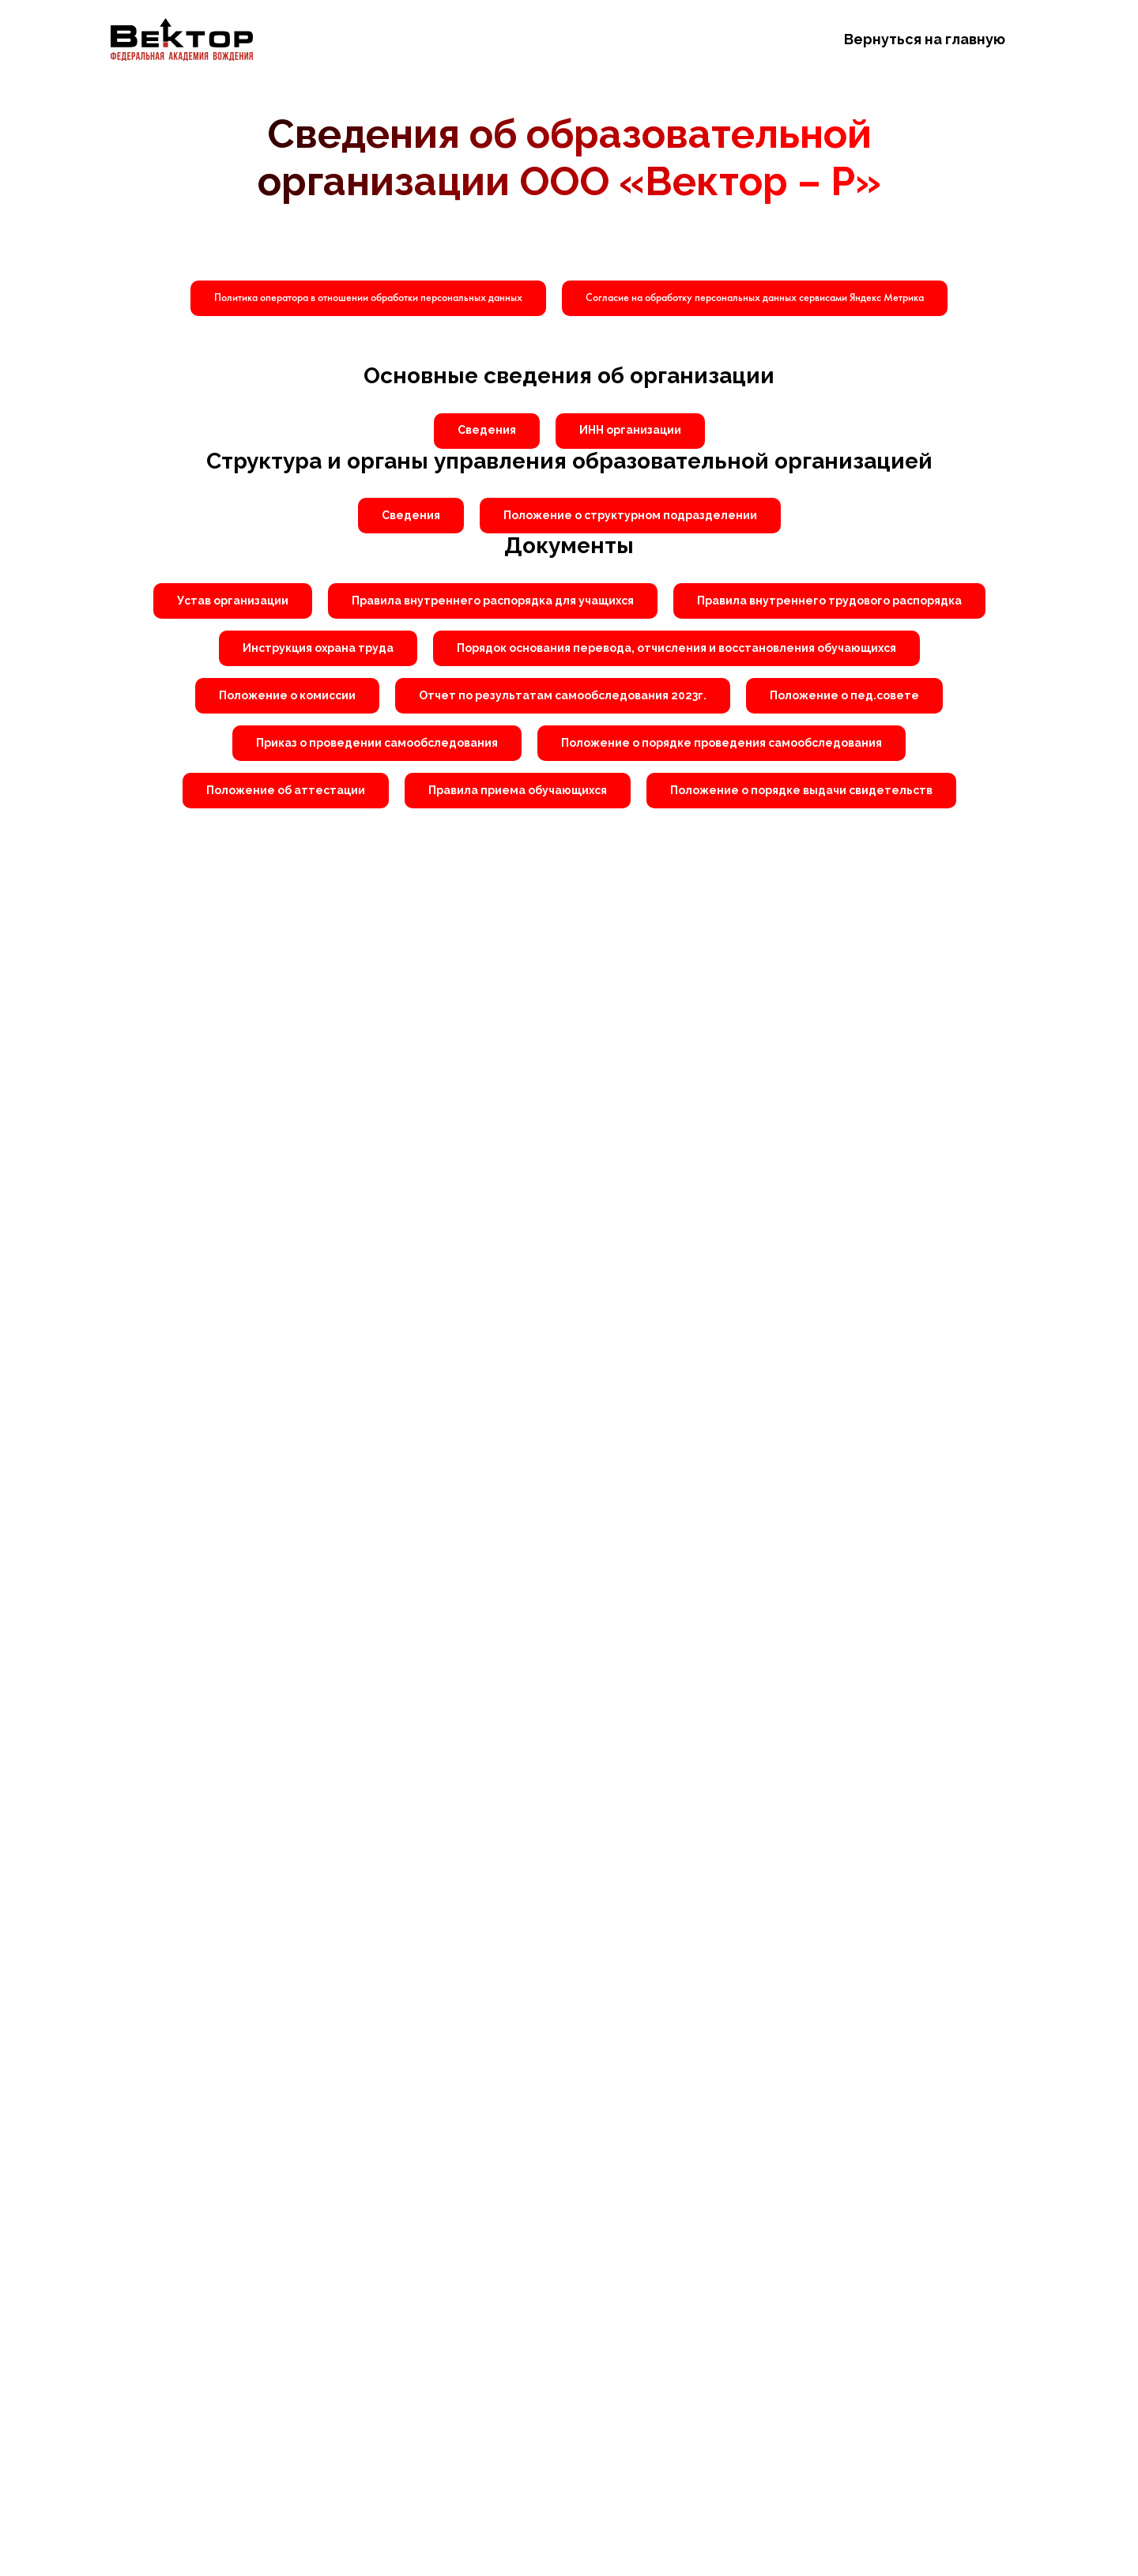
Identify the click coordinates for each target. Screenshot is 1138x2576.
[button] (755, 298)
